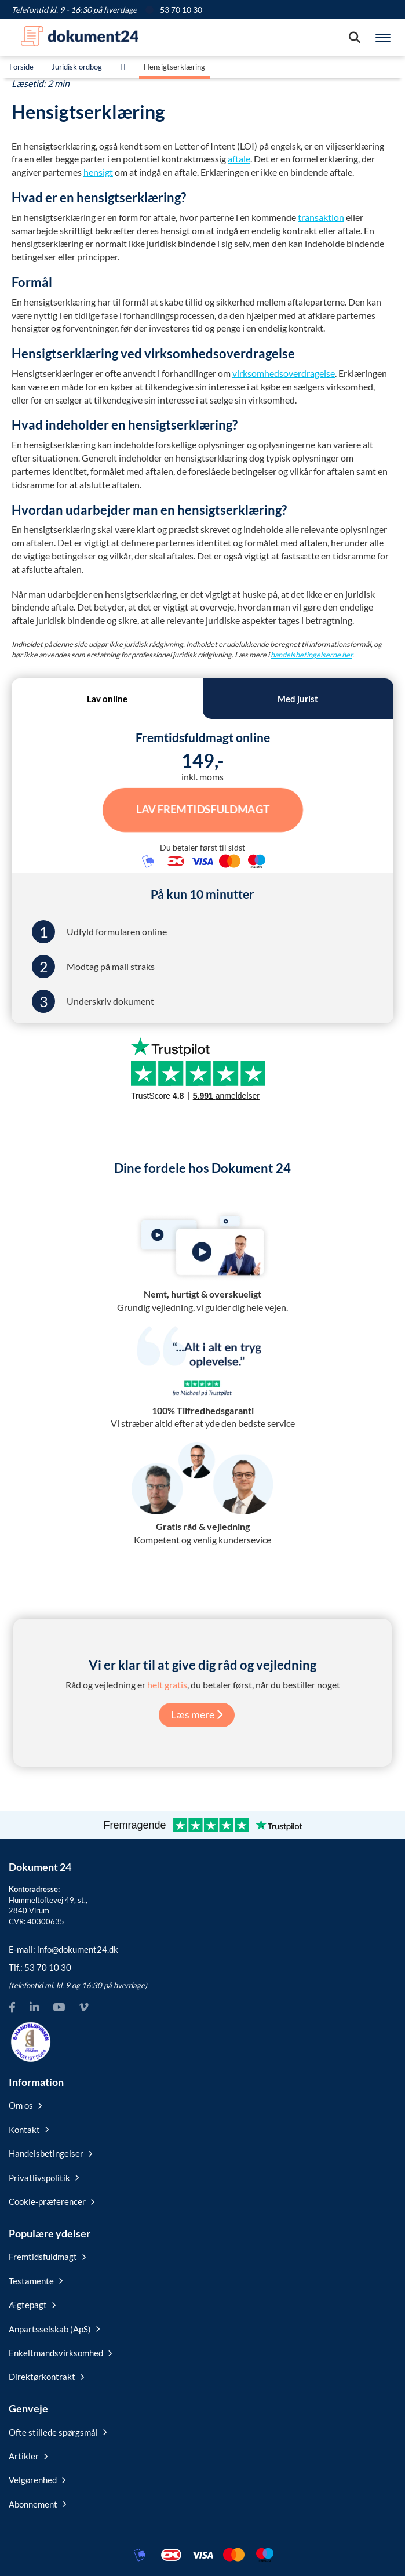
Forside (21, 66)
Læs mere (196, 1714)
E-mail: (63, 1949)
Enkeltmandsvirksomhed (60, 2353)
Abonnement (37, 2504)
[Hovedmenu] (383, 37)
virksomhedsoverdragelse (283, 373)
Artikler (28, 2456)
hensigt (98, 171)
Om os (25, 2105)
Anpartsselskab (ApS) (54, 2329)
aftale (239, 158)
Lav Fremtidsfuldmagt (202, 809)
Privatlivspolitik (44, 2177)
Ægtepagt (32, 2304)
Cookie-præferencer (51, 2201)
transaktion (321, 217)
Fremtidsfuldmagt (47, 2256)
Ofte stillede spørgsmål (58, 2432)
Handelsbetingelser (50, 2153)
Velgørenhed (37, 2480)
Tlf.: (40, 1967)
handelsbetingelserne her (311, 654)
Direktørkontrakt (46, 2376)
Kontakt (29, 2129)
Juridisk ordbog (77, 66)
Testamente (36, 2281)
